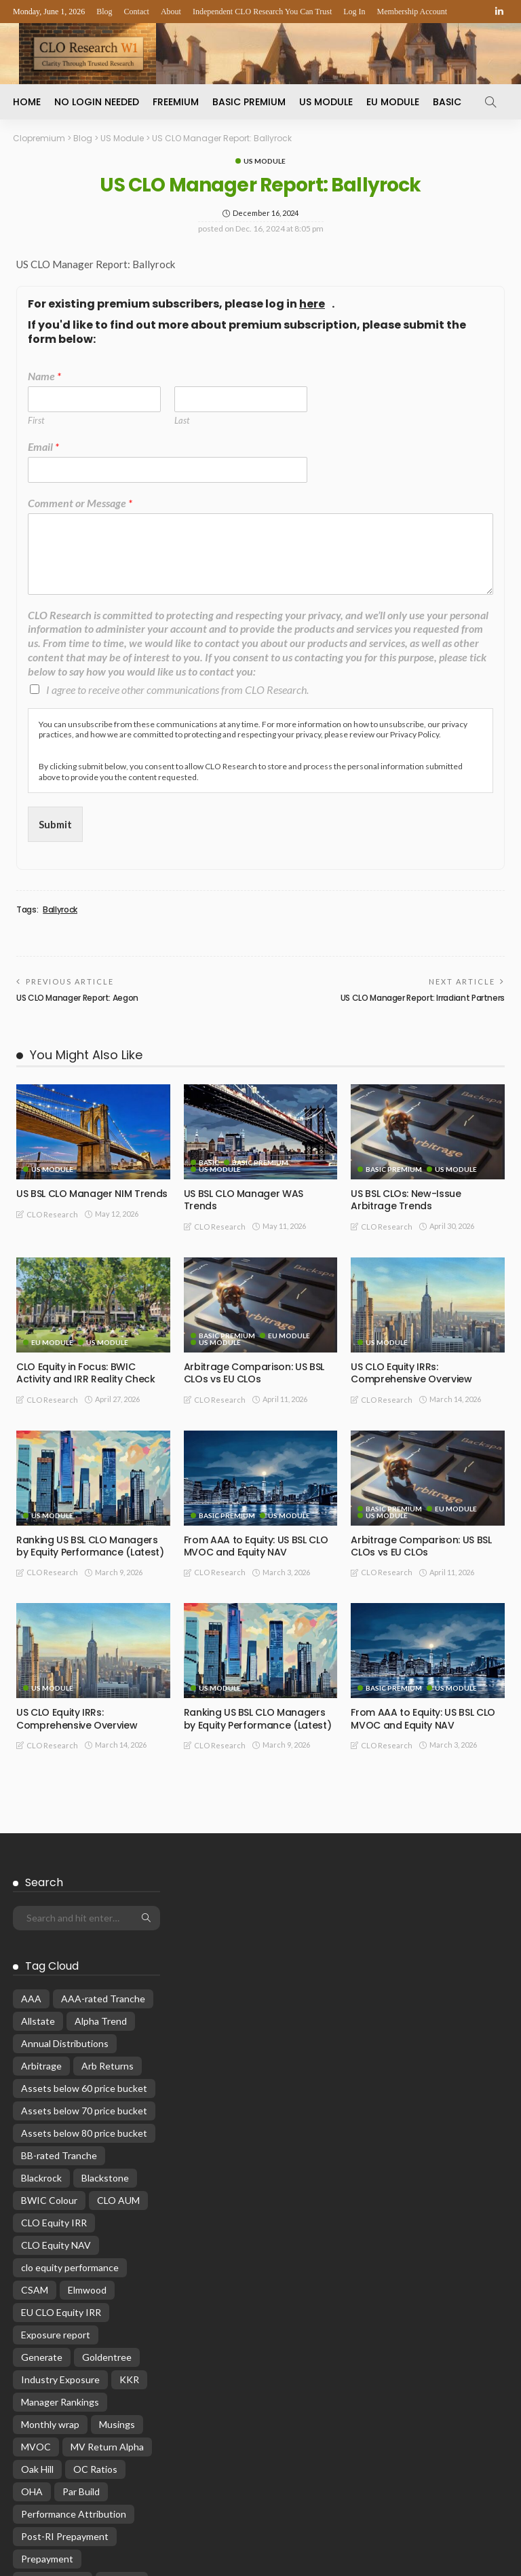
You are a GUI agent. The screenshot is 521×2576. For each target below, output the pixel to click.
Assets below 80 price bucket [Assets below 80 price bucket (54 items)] (84, 1960)
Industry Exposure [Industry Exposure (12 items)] (60, 2206)
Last (181, 420)
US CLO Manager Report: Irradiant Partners (423, 998)
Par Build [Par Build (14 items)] (81, 2318)
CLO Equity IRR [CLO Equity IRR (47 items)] (54, 2049)
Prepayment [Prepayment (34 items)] (47, 2385)
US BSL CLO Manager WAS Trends (243, 1200)
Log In (354, 11)
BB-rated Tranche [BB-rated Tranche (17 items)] (59, 1982)
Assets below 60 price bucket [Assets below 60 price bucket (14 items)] (84, 1915)
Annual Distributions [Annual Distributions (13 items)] (65, 1870)
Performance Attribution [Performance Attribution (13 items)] (73, 2341)
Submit (55, 824)
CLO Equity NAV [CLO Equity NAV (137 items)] (56, 2072)
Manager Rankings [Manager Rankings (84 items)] (60, 2228)
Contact (136, 11)
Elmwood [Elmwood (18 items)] (87, 2116)
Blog (104, 11)
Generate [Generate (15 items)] (41, 2184)
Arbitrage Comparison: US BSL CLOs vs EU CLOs (254, 1373)
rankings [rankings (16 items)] (122, 2408)
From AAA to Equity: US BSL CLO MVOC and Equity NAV (256, 1546)
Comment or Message (80, 502)
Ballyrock (60, 909)
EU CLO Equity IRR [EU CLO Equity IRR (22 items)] (61, 2139)
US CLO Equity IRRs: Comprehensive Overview (411, 1373)
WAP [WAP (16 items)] (77, 2453)
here (312, 304)
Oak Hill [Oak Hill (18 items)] (37, 2296)
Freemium (176, 102)
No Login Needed (96, 102)
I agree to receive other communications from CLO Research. (177, 689)
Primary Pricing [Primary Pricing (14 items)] (52, 2408)
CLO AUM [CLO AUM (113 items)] (118, 2027)
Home (27, 102)
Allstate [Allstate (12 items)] (38, 1848)
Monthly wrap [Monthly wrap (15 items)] (50, 2251)
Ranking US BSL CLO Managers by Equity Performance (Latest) (90, 1546)
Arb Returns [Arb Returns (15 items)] (107, 1892)
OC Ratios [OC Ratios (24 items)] (95, 2296)
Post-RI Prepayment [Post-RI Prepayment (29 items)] (65, 2363)
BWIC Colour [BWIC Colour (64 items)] (49, 2027)
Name (44, 375)
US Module (326, 102)
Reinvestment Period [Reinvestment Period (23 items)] (66, 2430)
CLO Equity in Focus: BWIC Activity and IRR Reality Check (85, 1373)
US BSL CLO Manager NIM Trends (92, 1193)
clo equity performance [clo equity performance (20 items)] (70, 2094)
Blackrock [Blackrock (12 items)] (41, 2004)
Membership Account (412, 11)
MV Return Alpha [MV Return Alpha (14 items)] (107, 2273)
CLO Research (52, 1214)
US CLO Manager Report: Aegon (77, 998)
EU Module (392, 102)
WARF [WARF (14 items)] (121, 2453)
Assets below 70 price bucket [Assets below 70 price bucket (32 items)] (84, 1937)
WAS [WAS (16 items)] (31, 2475)
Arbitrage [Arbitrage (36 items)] (41, 1892)
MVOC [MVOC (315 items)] (36, 2273)
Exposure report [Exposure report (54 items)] (55, 2161)
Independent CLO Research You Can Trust (262, 11)
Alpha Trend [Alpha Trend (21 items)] (101, 1848)
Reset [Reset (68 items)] (34, 2453)
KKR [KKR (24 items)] (129, 2206)
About (171, 11)
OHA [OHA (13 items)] (32, 2318)
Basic (447, 102)
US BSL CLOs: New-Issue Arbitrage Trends (406, 1200)
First (36, 420)
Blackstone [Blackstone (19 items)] (105, 2004)
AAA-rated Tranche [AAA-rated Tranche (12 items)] (103, 1825)
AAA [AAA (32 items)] (31, 1825)
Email (43, 446)
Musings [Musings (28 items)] (117, 2251)
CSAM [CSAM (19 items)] (34, 2116)
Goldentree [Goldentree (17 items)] (107, 2184)
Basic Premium (249, 102)
